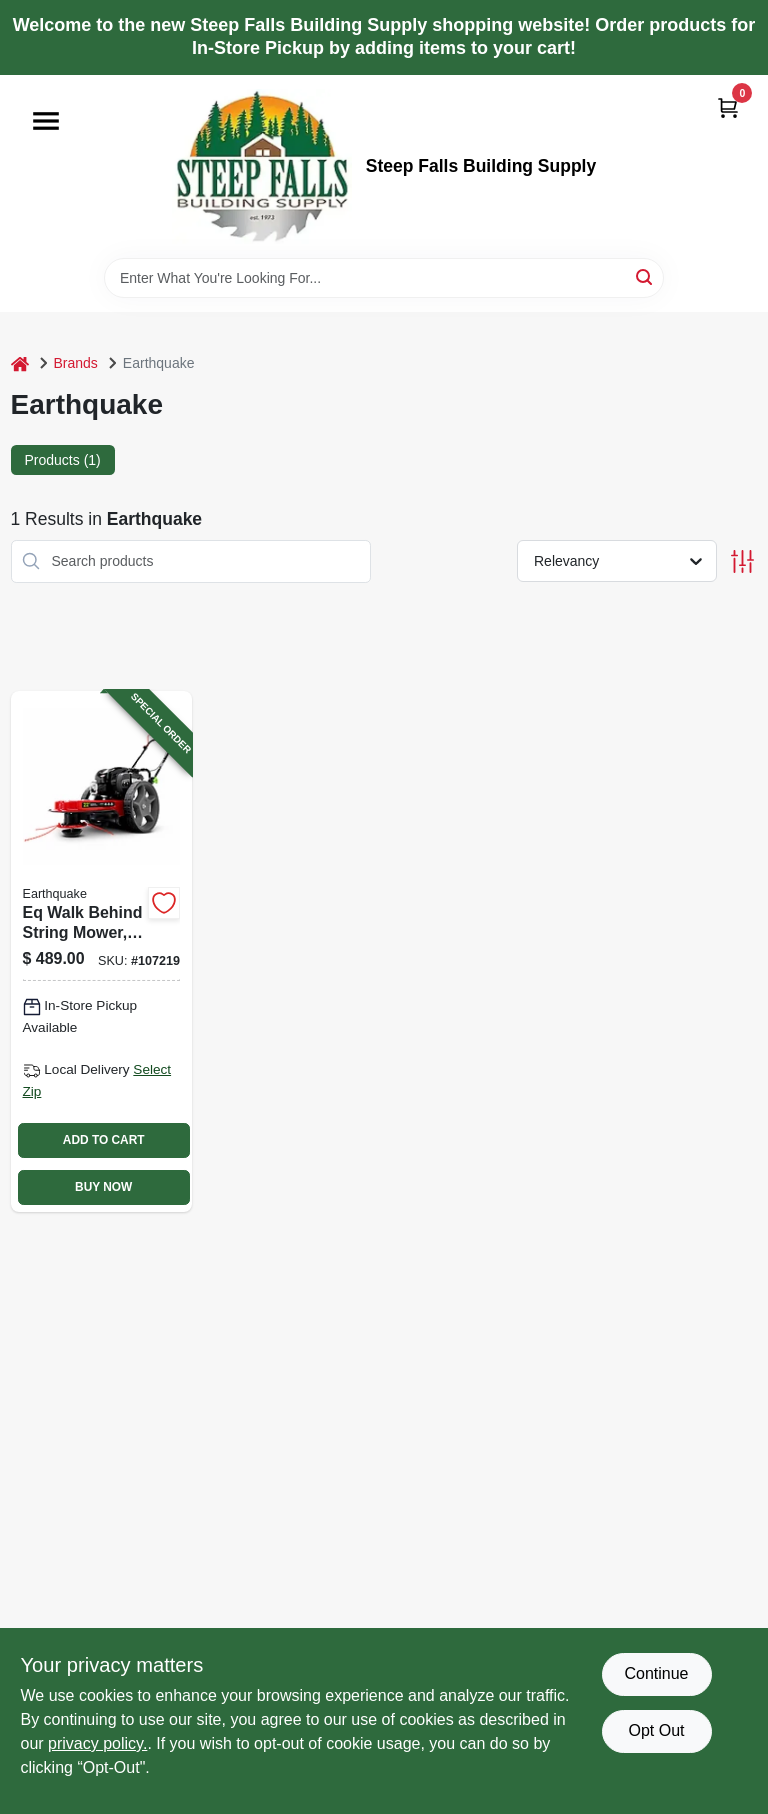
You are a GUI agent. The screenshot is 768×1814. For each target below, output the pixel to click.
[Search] (645, 276)
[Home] (20, 363)
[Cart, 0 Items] (728, 107)
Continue (656, 1673)
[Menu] (46, 121)
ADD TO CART (104, 1140)
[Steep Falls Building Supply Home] (262, 166)
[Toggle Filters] (742, 561)
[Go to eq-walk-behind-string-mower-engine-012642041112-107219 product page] (102, 951)
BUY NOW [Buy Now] (103, 1187)
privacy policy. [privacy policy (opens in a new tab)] (97, 1743)
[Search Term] (384, 278)
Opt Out (656, 1730)
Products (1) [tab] (63, 460)
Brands (76, 363)
